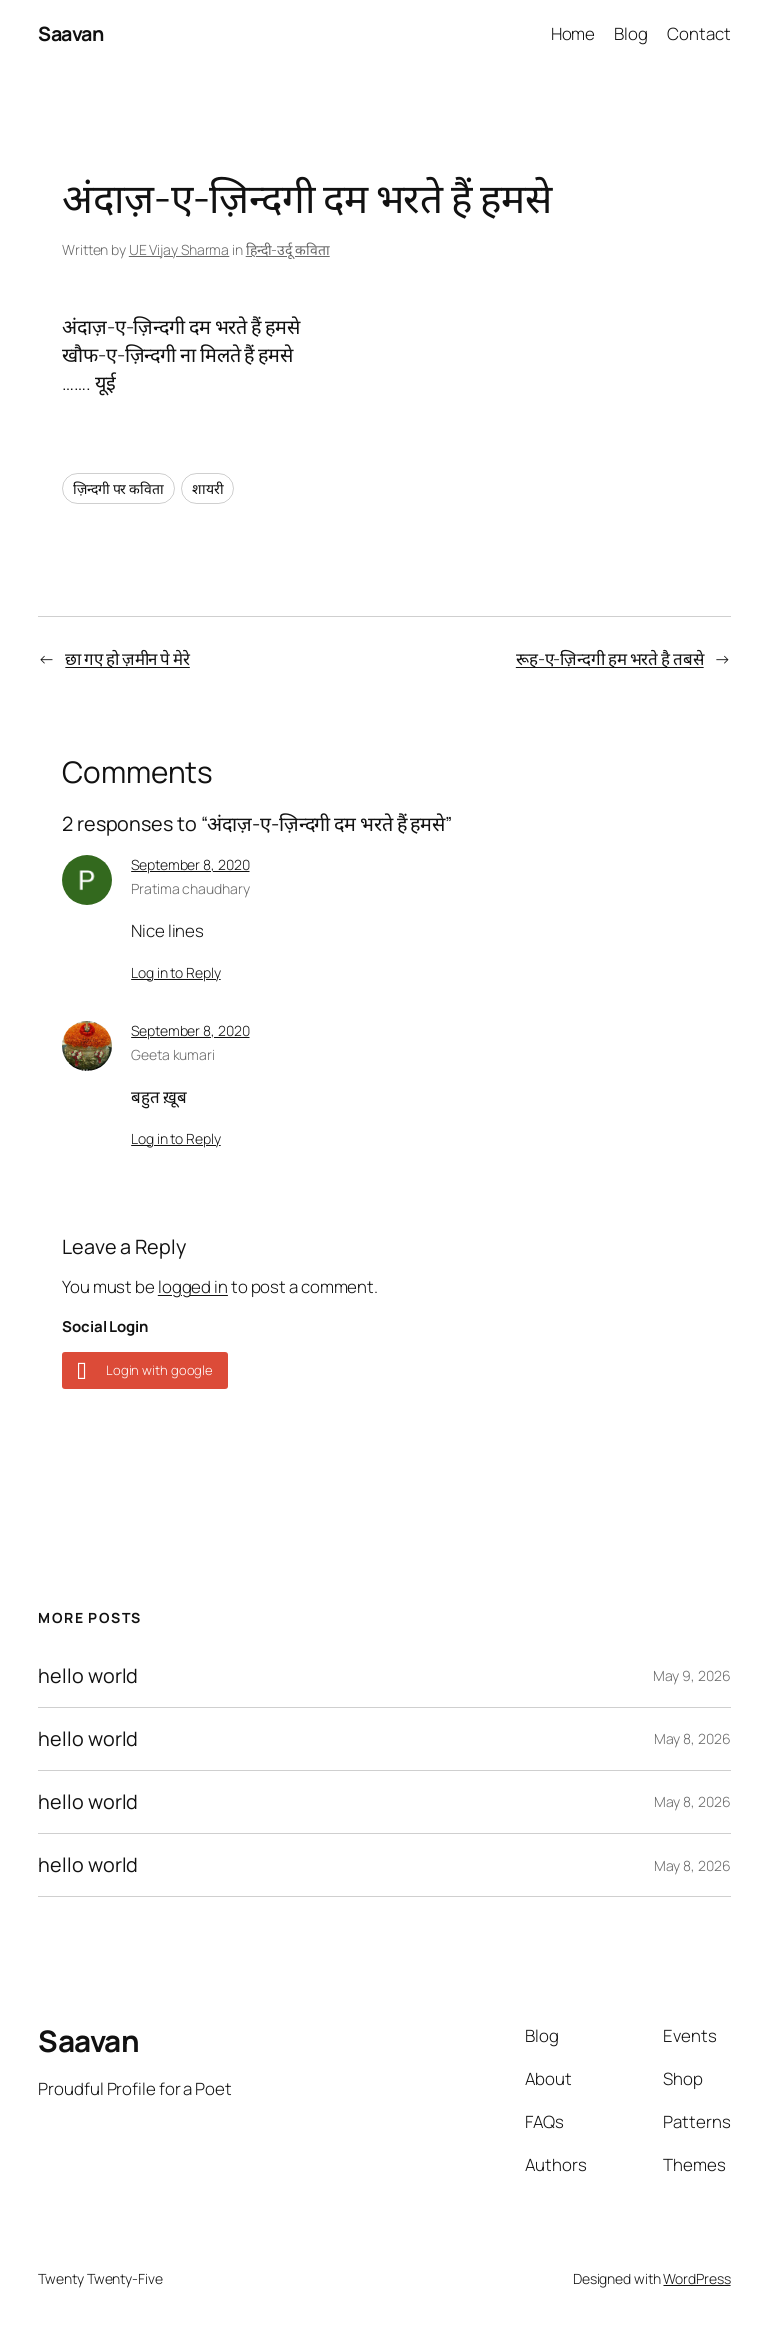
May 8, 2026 (692, 1738)
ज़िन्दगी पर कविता (118, 488)
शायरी (208, 488)
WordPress (696, 2278)
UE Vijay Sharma (179, 249)
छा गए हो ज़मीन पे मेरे (127, 658)
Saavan (70, 33)
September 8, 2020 (190, 864)
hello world (88, 1676)
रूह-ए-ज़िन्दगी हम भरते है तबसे (610, 658)
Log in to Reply (176, 972)
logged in (193, 1286)
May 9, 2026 (692, 1675)
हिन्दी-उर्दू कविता (288, 249)
